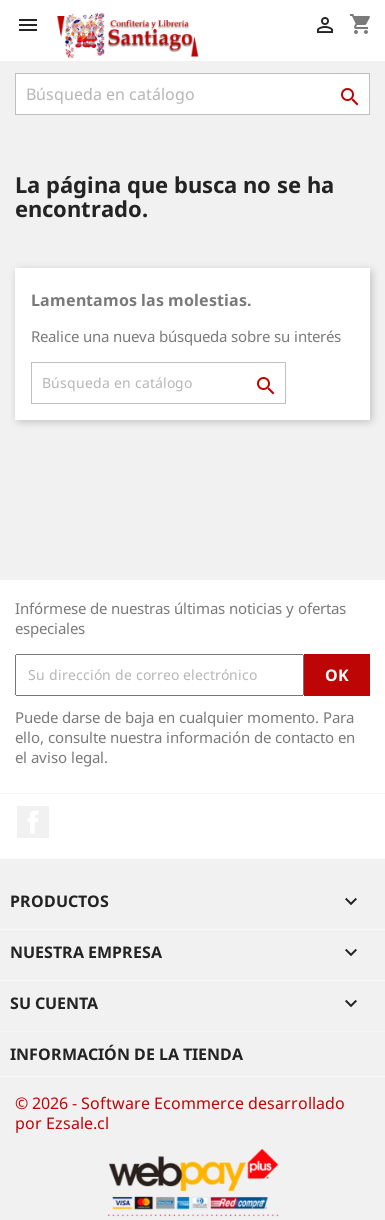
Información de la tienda (126, 1054)
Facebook (33, 822)
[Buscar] (192, 94)
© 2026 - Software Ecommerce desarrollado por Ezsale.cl (180, 1113)
